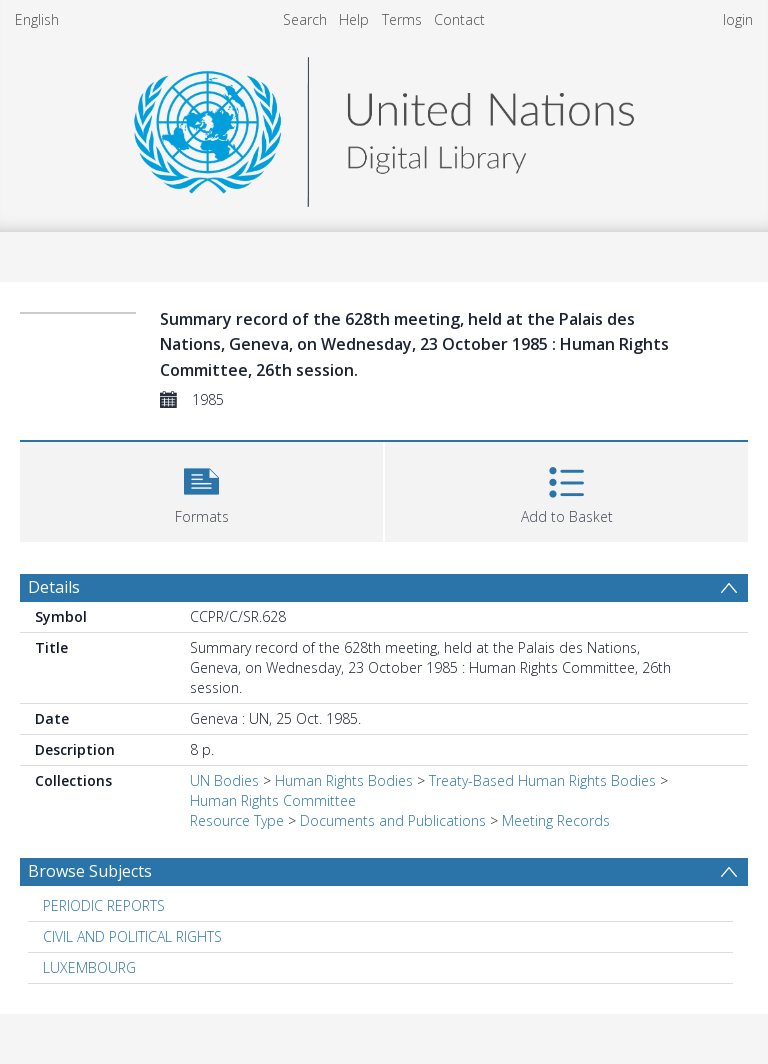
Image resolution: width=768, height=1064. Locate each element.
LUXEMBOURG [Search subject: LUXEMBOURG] (89, 967)
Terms (402, 19)
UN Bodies (224, 780)
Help (354, 19)
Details (54, 587)
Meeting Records (556, 820)
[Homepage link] (384, 126)
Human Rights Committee (273, 800)
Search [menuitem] (305, 19)
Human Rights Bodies (344, 780)
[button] (201, 489)
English (37, 19)
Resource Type (237, 820)
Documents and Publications (393, 820)
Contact (459, 19)
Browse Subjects (90, 871)
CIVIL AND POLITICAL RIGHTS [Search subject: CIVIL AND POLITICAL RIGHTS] (132, 936)
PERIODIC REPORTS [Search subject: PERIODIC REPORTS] (104, 905)
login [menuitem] (738, 19)
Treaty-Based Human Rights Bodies (542, 780)
